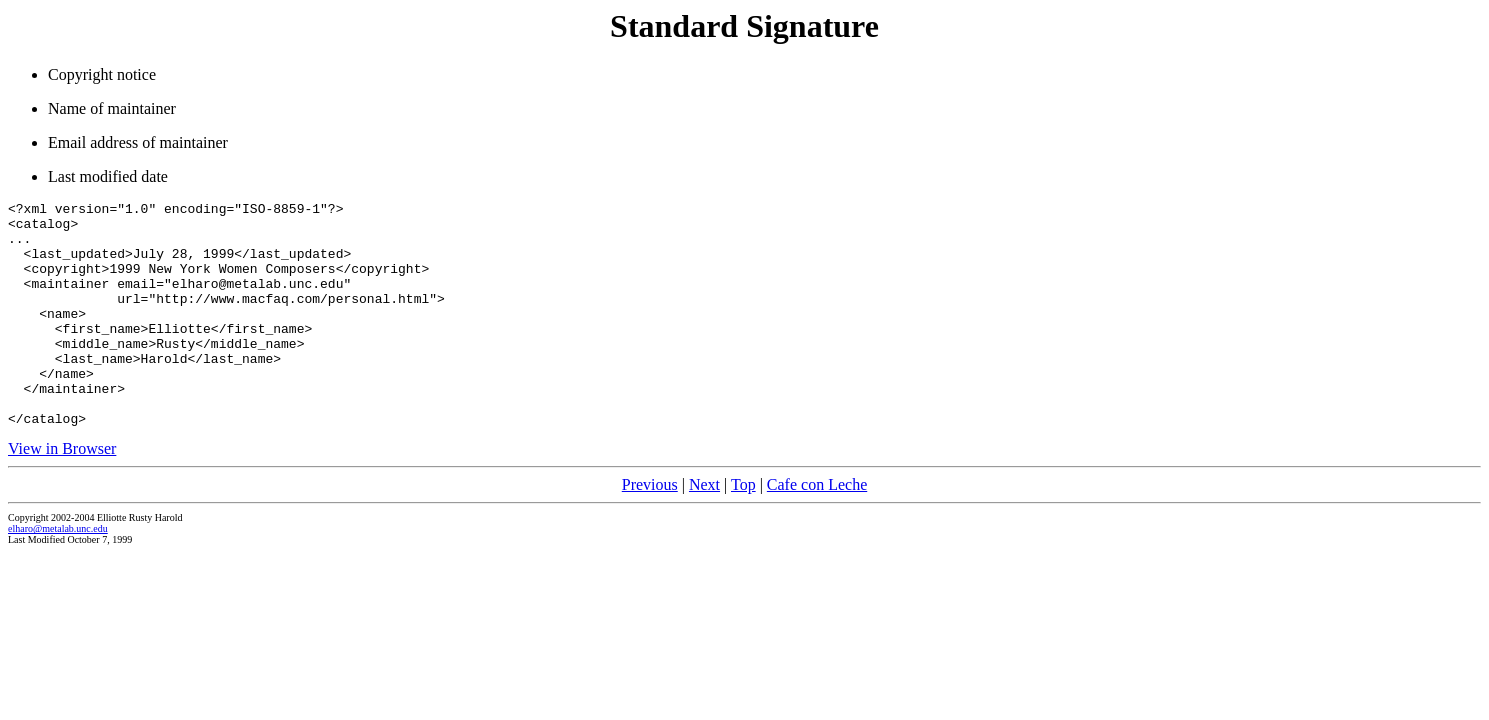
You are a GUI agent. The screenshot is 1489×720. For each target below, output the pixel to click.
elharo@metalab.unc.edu (58, 573)
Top (743, 529)
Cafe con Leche (817, 529)
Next (704, 529)
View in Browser (62, 493)
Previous (650, 529)
